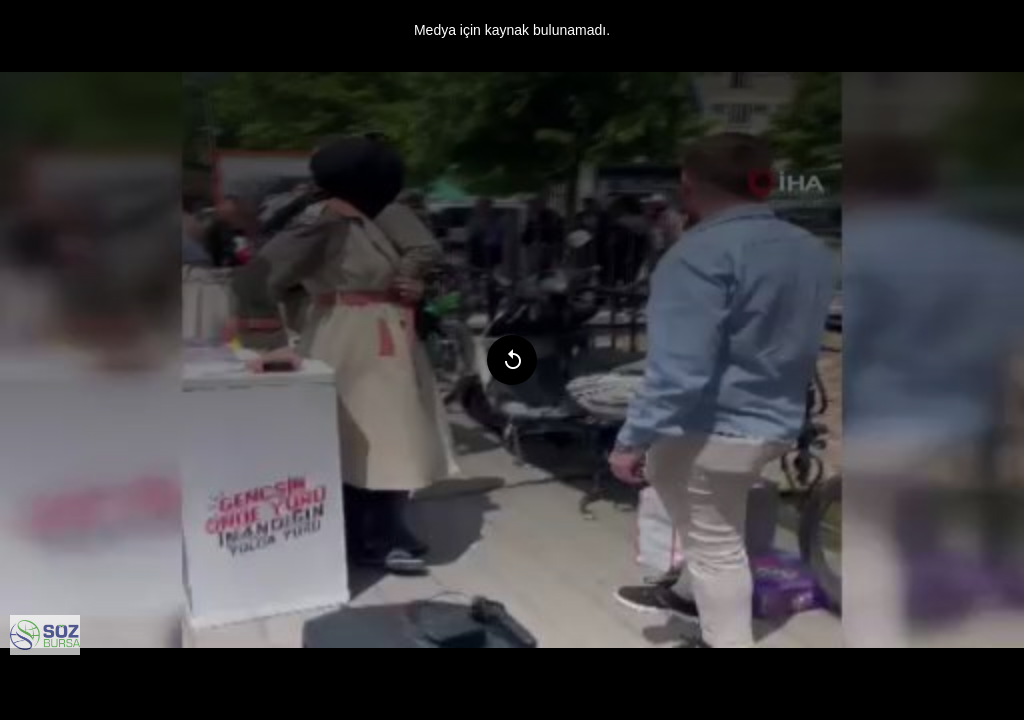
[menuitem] (45, 635)
